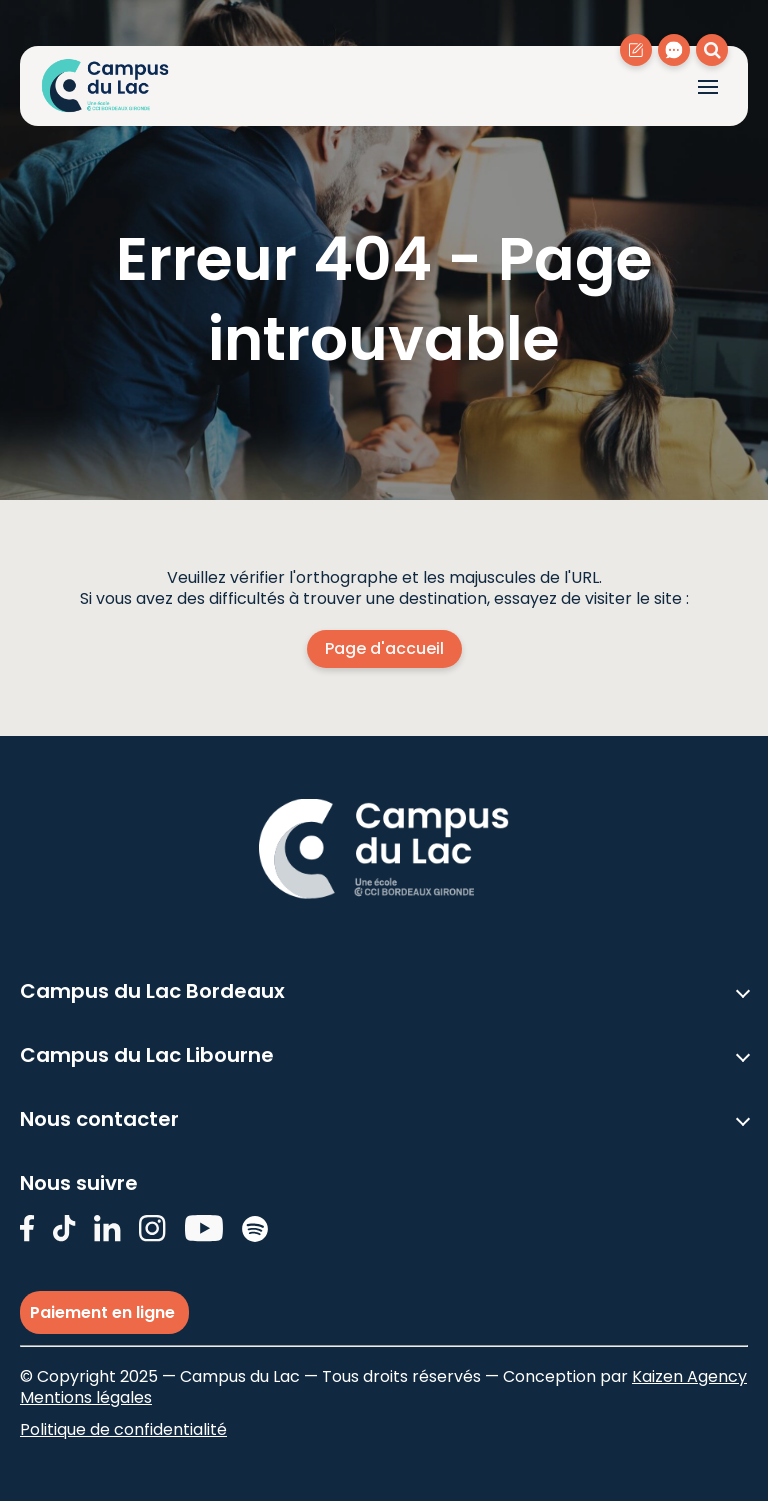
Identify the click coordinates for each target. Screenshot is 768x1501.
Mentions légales (86, 1397)
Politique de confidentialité (123, 1429)
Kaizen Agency (689, 1376)
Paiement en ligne (104, 1312)
